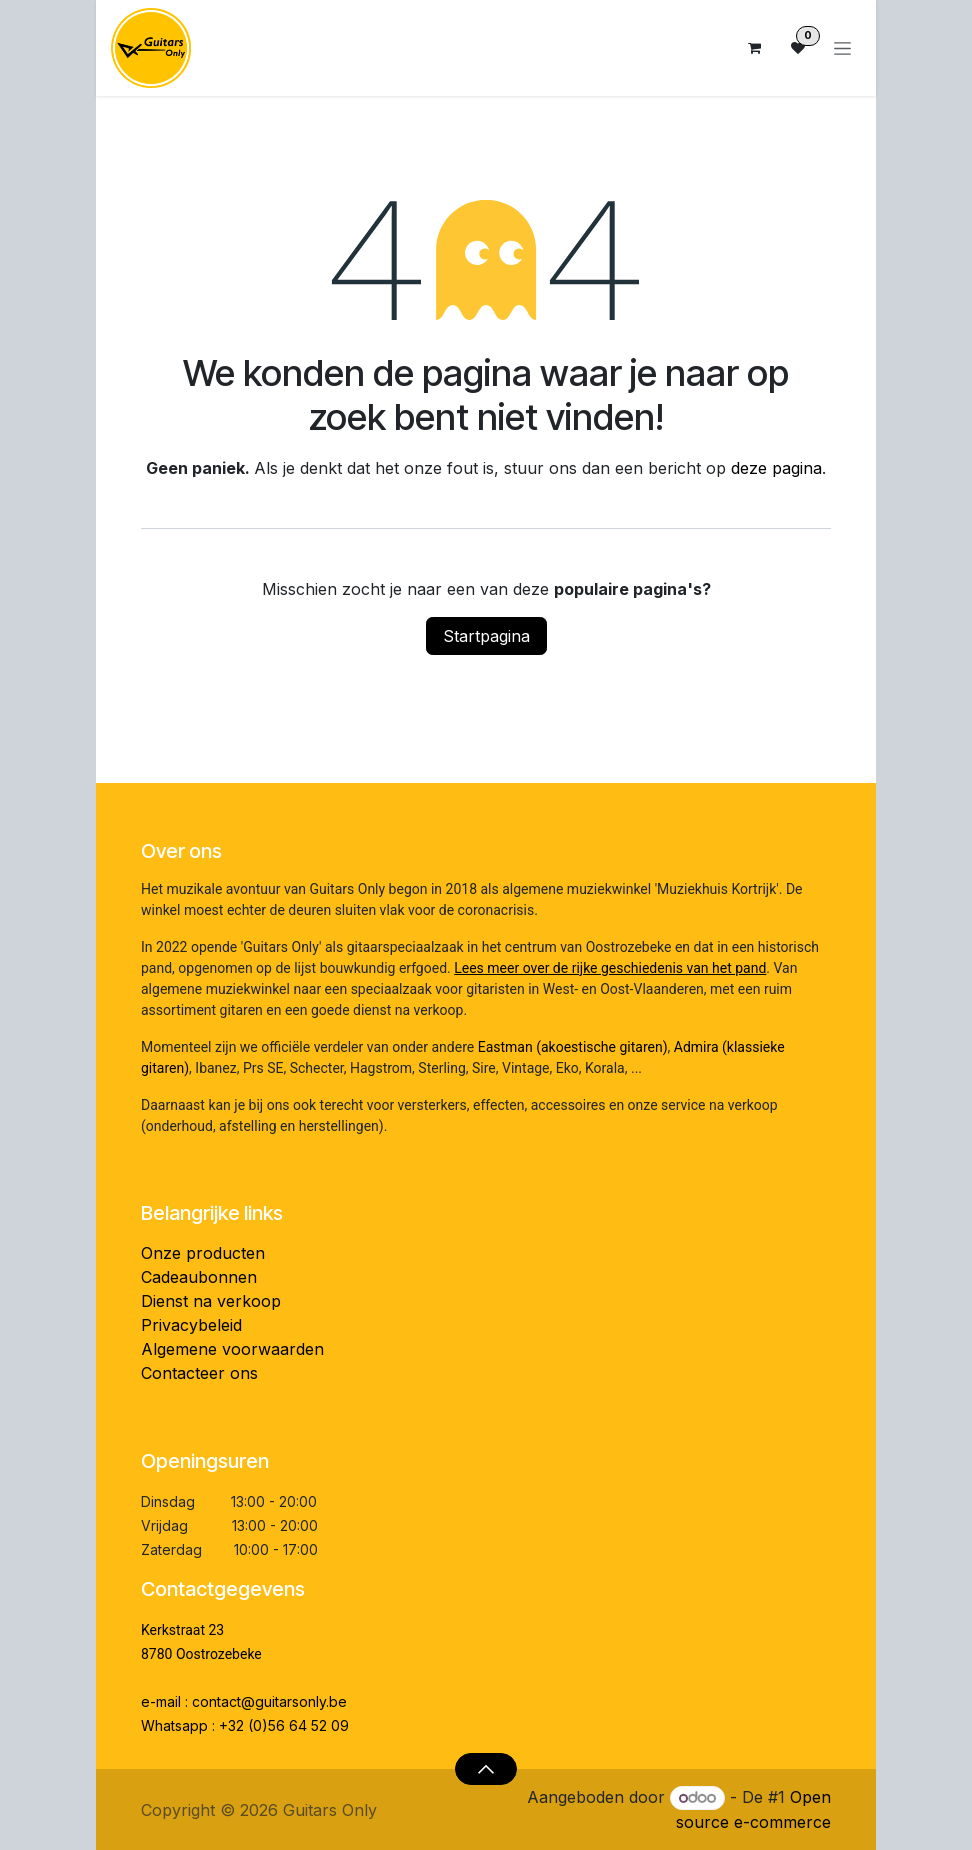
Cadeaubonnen (199, 1277)
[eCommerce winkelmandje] (754, 48)
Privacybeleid (191, 1325)
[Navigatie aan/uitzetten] (842, 48)
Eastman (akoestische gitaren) (573, 1047)
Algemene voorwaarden (232, 1349)
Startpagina (486, 636)
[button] (485, 1769)
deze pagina (776, 468)
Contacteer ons (199, 1373)
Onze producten (203, 1253)
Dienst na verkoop (211, 1301)
